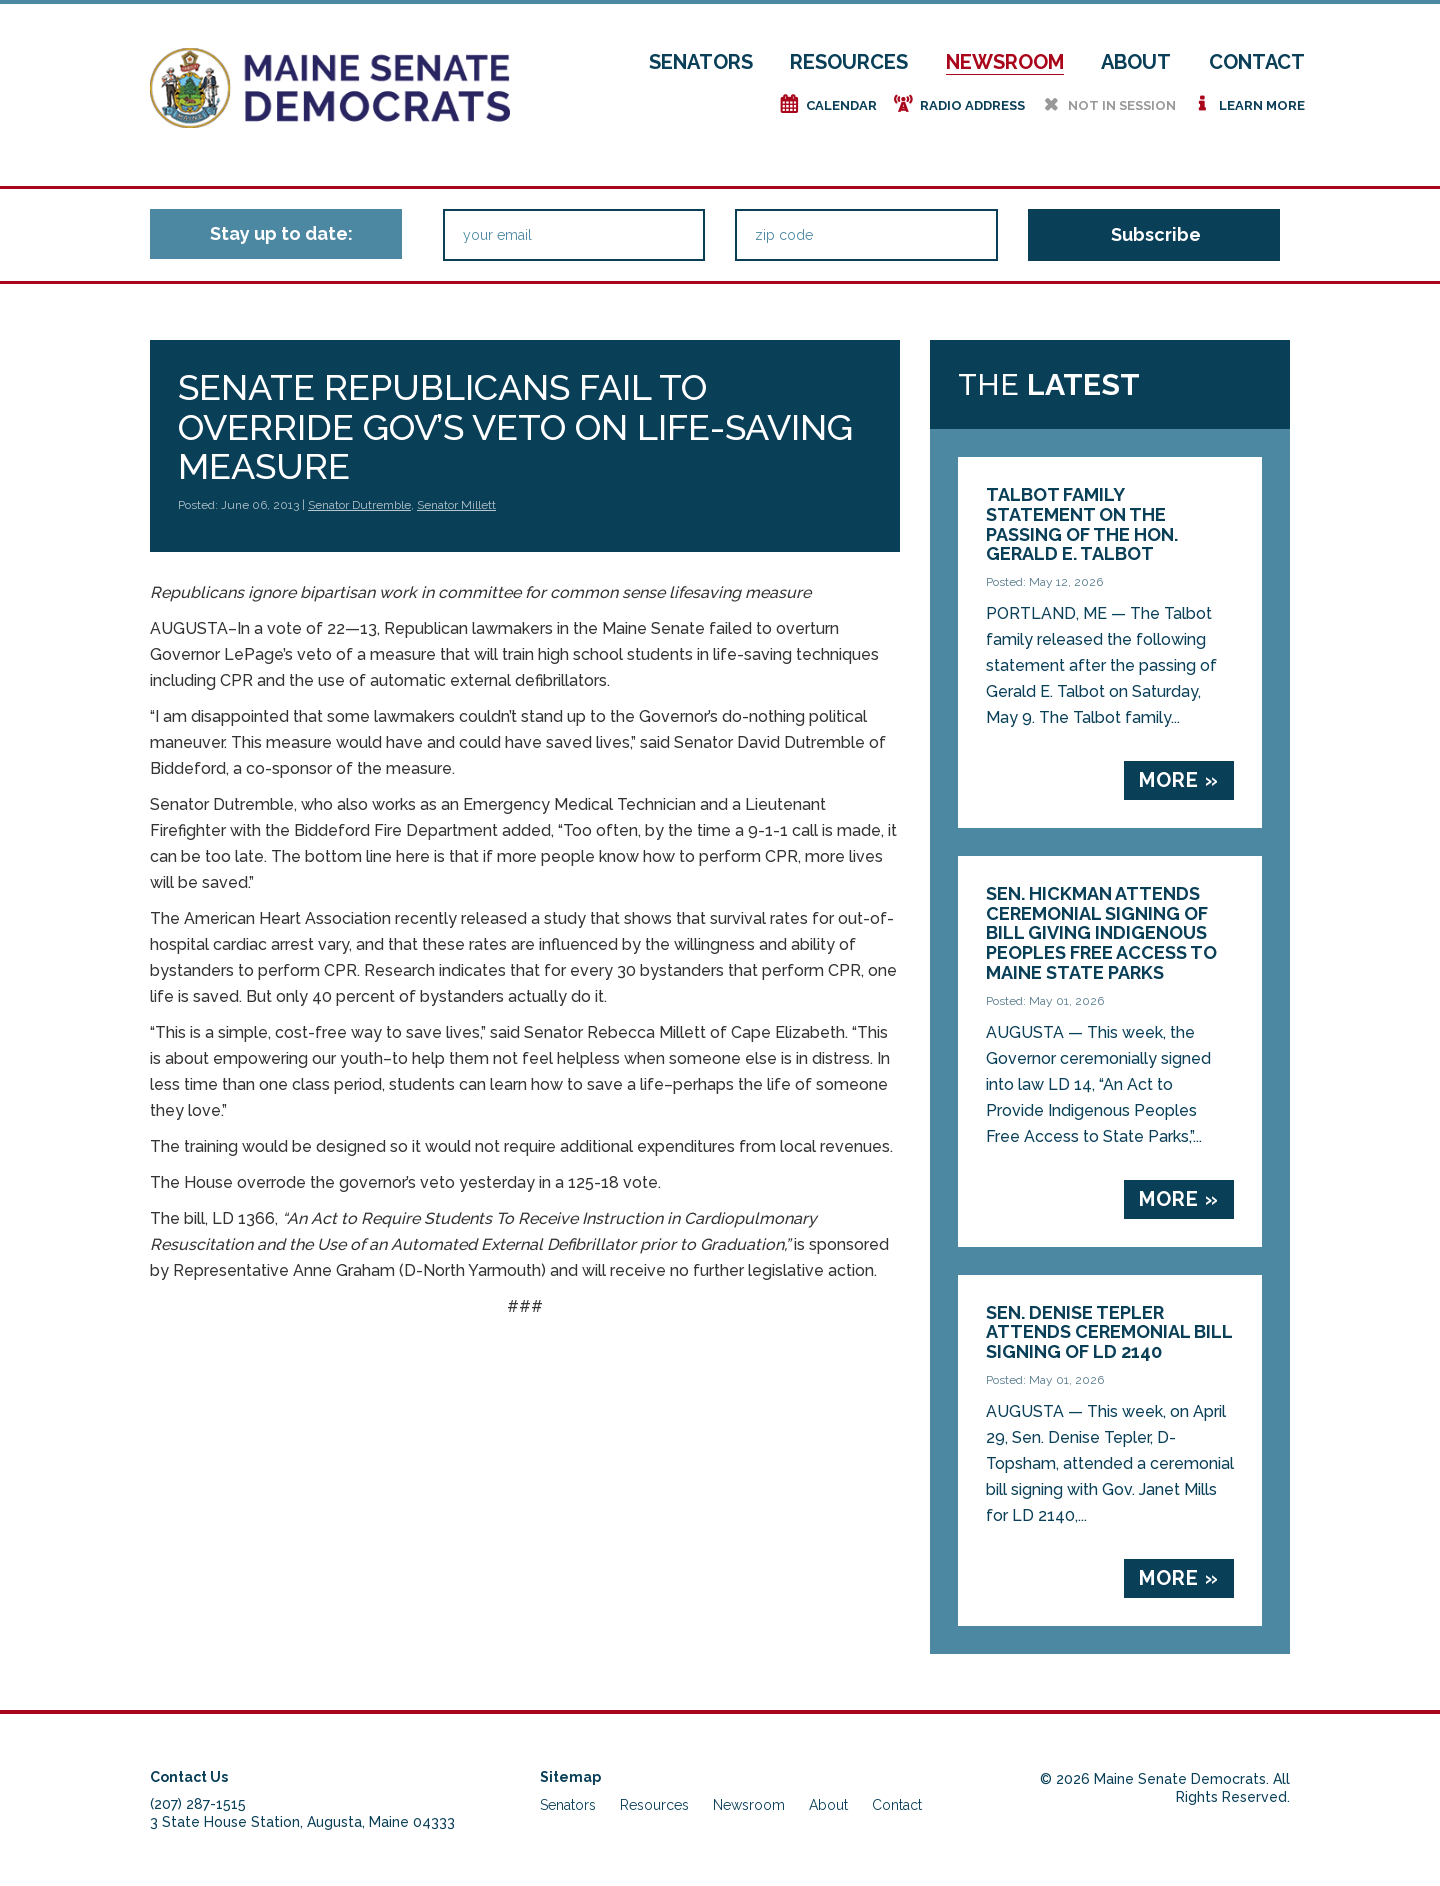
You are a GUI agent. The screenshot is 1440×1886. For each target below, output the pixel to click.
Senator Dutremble (359, 505)
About (1136, 62)
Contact (1257, 62)
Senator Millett (456, 505)
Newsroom (1005, 62)
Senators (701, 62)
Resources (849, 62)
